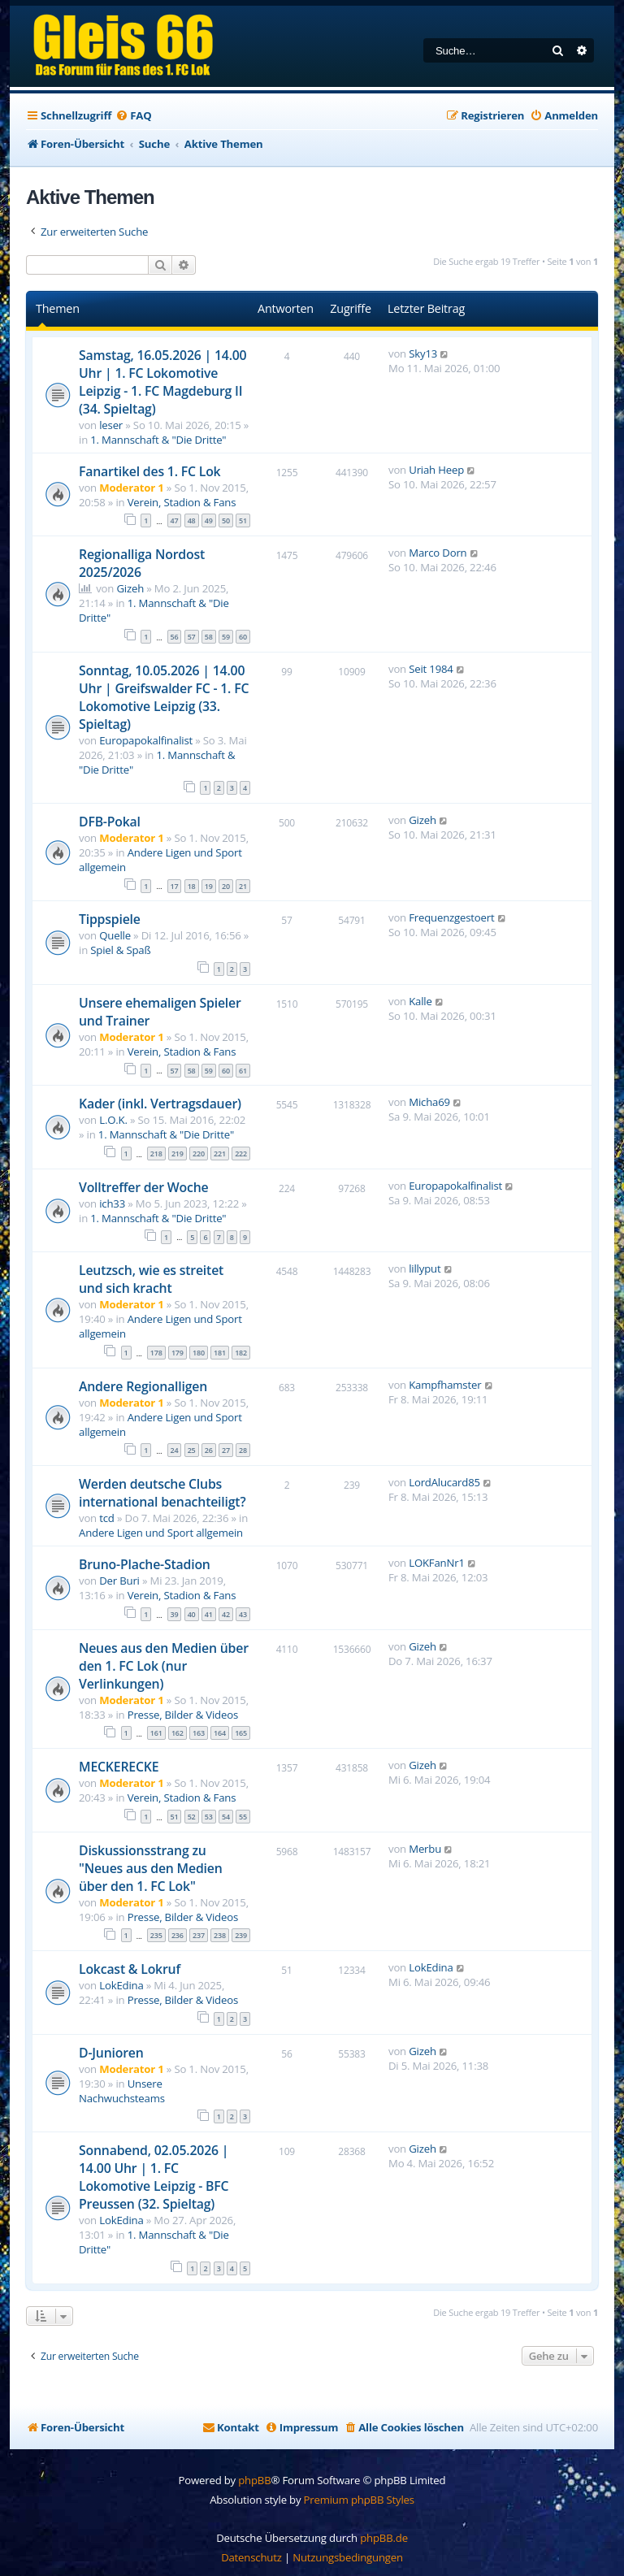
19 (209, 886)
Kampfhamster (445, 1384)
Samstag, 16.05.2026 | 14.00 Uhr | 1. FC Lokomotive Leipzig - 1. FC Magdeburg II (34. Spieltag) (162, 382)
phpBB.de (384, 2537)
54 (226, 1816)
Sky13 (423, 353)
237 (199, 1935)
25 (192, 1450)
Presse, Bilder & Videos (183, 1714)
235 (156, 1935)
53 (209, 1816)
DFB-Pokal (110, 821)
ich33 (112, 1203)
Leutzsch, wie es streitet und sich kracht (151, 1279)
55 (243, 1816)
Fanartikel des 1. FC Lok (149, 471)
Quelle (115, 935)
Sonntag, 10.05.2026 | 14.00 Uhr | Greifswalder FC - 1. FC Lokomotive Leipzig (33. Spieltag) (164, 697)
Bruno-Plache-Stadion (144, 1564)
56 (175, 636)
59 (226, 636)
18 (192, 886)
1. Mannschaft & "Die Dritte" (158, 439)
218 (156, 1153)
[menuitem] (133, 116)
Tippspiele (110, 919)
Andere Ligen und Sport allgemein (161, 1532)
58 (209, 636)
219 (177, 1153)
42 (226, 1614)
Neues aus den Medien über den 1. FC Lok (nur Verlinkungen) (164, 1666)
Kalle (420, 1001)
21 (243, 886)
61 (243, 1070)
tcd (107, 1518)
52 (192, 1816)
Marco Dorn (437, 552)
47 (175, 520)
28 (243, 1450)
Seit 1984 (431, 668)
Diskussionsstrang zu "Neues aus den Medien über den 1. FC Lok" (151, 1868)
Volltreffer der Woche (143, 1187)
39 (175, 1614)
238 (220, 1935)
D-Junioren (111, 2053)
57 (192, 636)
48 (192, 520)
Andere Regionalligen (143, 1386)
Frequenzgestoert (451, 917)
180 (199, 1352)
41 (209, 1614)
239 (241, 1935)
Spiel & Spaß (120, 950)
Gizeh (130, 588)
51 (243, 520)
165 (241, 1733)
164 (220, 1733)
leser (111, 425)
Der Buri (119, 1580)
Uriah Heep (436, 469)
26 (209, 1450)
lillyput (424, 1268)
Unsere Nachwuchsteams (122, 2090)
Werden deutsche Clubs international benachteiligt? (162, 1493)
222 (241, 1153)
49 (209, 520)
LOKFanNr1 (437, 1562)
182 (241, 1352)
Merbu (425, 1848)
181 (220, 1352)
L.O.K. (113, 1119)
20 (226, 886)
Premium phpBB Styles (359, 2499)
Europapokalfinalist (146, 740)
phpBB (254, 2480)
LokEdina (121, 1985)
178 (156, 1352)
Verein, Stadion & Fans (182, 502)
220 (199, 1153)
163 (199, 1733)
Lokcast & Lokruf (129, 1969)
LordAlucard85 (444, 1482)
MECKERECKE (118, 1767)
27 (226, 1450)
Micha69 (429, 1102)
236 (177, 1935)
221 (220, 1153)
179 (177, 1352)
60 (243, 636)
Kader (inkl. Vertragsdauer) (160, 1103)
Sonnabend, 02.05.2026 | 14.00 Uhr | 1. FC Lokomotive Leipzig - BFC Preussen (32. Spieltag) (153, 2177)
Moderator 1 (131, 487)
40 (192, 1614)
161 (156, 1733)
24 (175, 1450)
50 (226, 520)
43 (243, 1614)
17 (175, 886)
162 (177, 1733)
